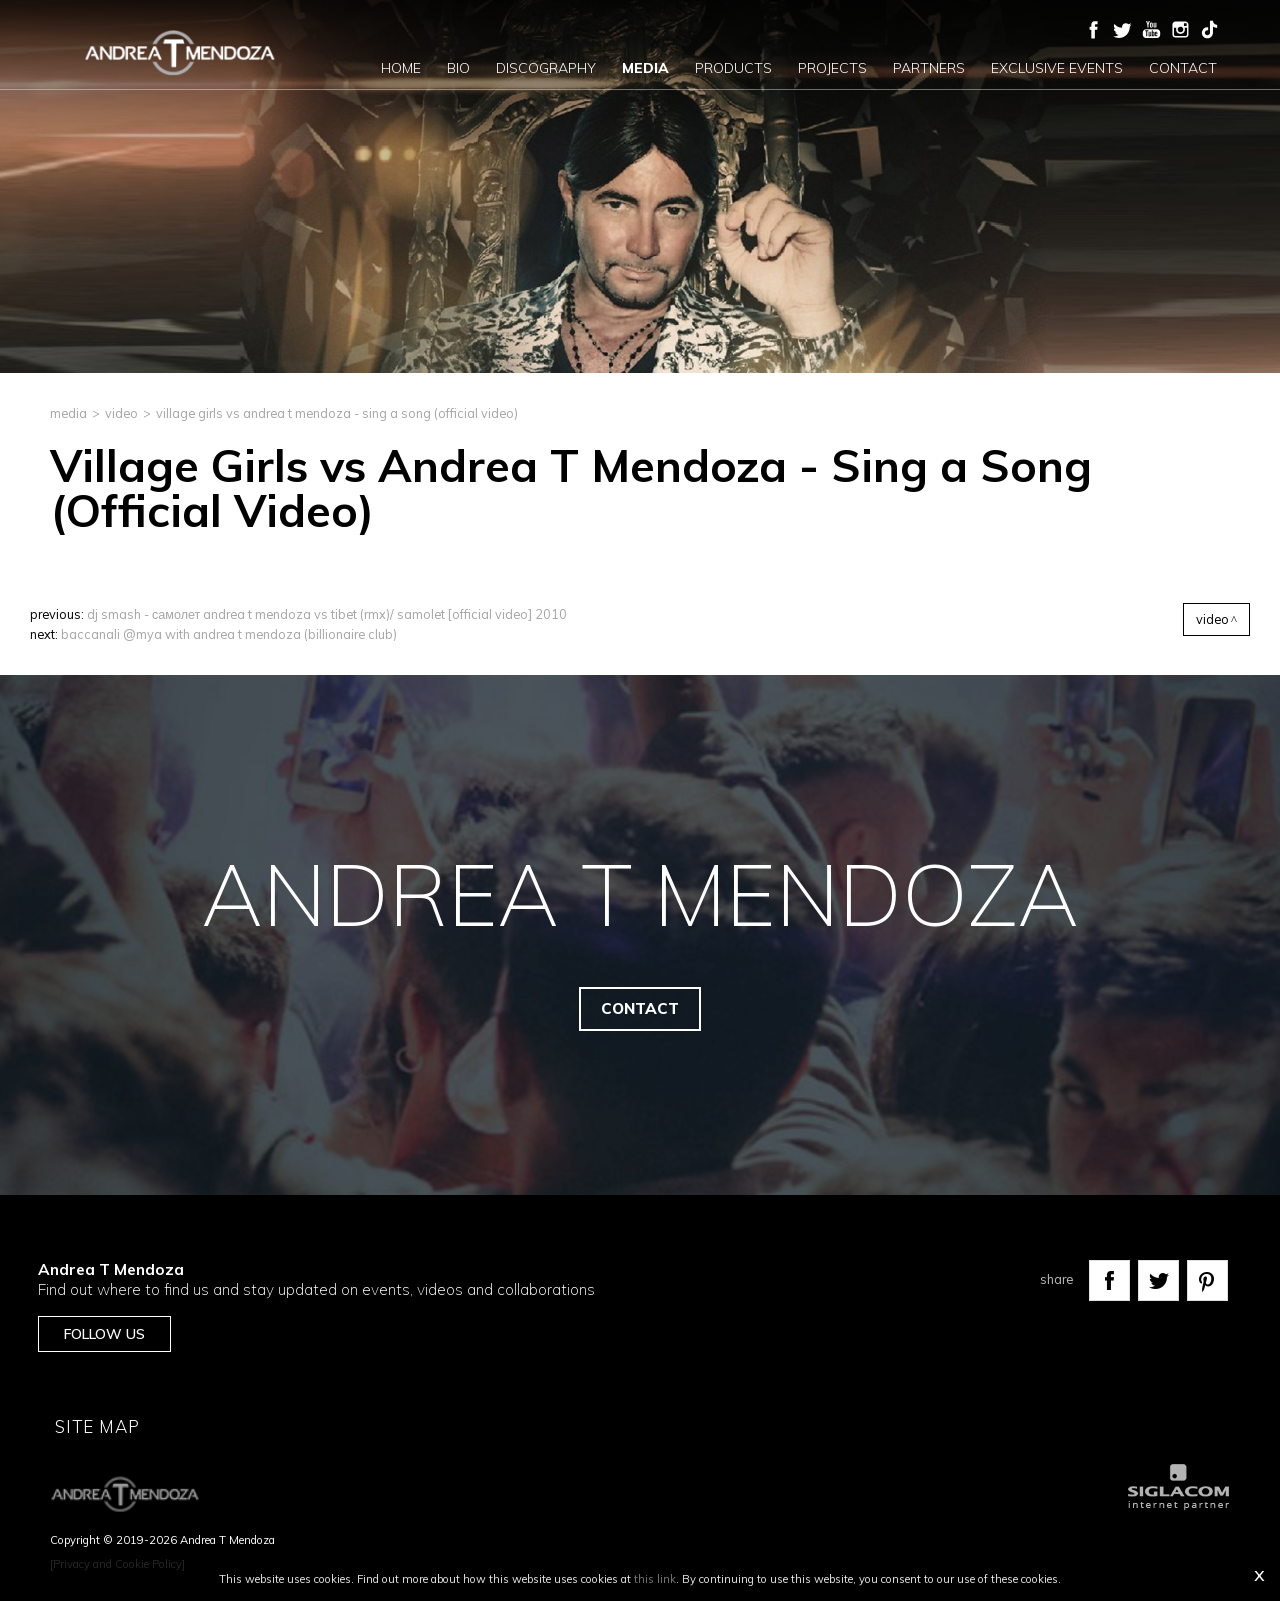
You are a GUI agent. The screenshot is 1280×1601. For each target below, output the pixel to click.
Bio (458, 68)
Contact (1183, 68)
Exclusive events (1057, 68)
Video (121, 413)
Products (733, 68)
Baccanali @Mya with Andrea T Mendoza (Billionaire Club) (229, 634)
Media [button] (645, 68)
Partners (929, 68)
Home (401, 68)
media (68, 413)
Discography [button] (546, 68)
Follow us (104, 1334)
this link (655, 1579)
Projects (832, 68)
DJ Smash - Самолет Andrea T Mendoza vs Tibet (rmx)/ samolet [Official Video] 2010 (327, 614)
